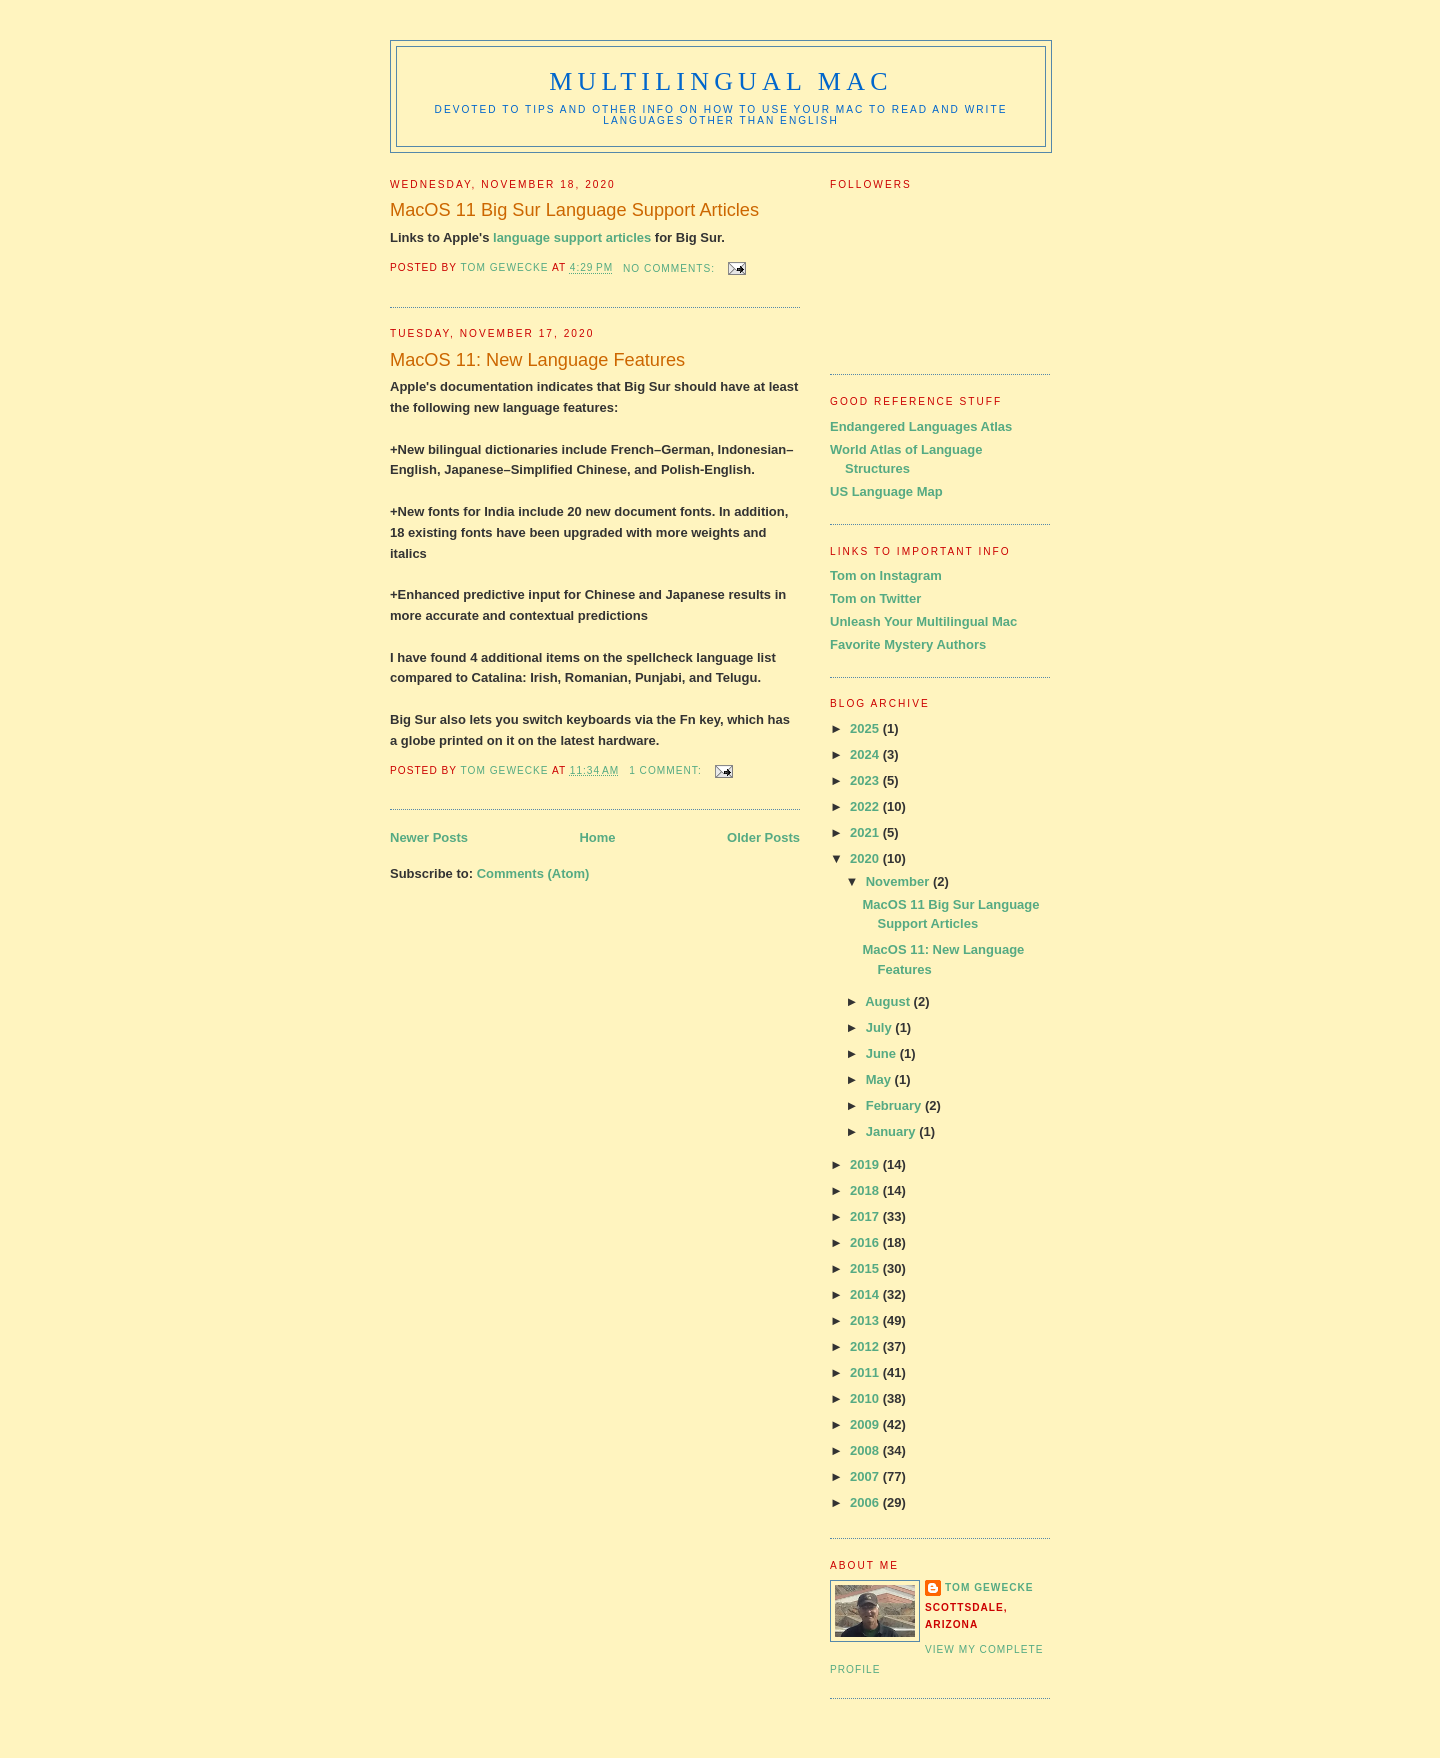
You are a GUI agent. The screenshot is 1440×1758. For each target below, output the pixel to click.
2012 (866, 1346)
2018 (866, 1190)
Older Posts (763, 837)
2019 (866, 1164)
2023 (866, 780)
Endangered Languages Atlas (921, 426)
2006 (866, 1502)
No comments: (671, 268)
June (883, 1053)
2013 (866, 1320)
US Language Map (886, 491)
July (881, 1027)
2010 (866, 1398)
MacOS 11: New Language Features (537, 360)
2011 (866, 1372)
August (889, 1001)
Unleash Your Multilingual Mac (923, 621)
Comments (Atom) (533, 873)
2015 (866, 1268)
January (892, 1131)
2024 (866, 754)
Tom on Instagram (886, 575)
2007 (866, 1476)
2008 (866, 1450)
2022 (866, 806)
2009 (866, 1424)
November (899, 881)
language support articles (572, 237)
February (895, 1105)
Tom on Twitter (875, 598)
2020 (866, 858)
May (880, 1079)
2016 (866, 1242)
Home (597, 837)
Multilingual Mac (720, 81)
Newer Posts (429, 837)
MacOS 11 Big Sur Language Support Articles (574, 210)
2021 (866, 832)
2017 (866, 1216)
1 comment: (667, 770)
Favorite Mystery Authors (908, 644)
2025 (866, 728)
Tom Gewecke (989, 1587)
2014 (866, 1294)
